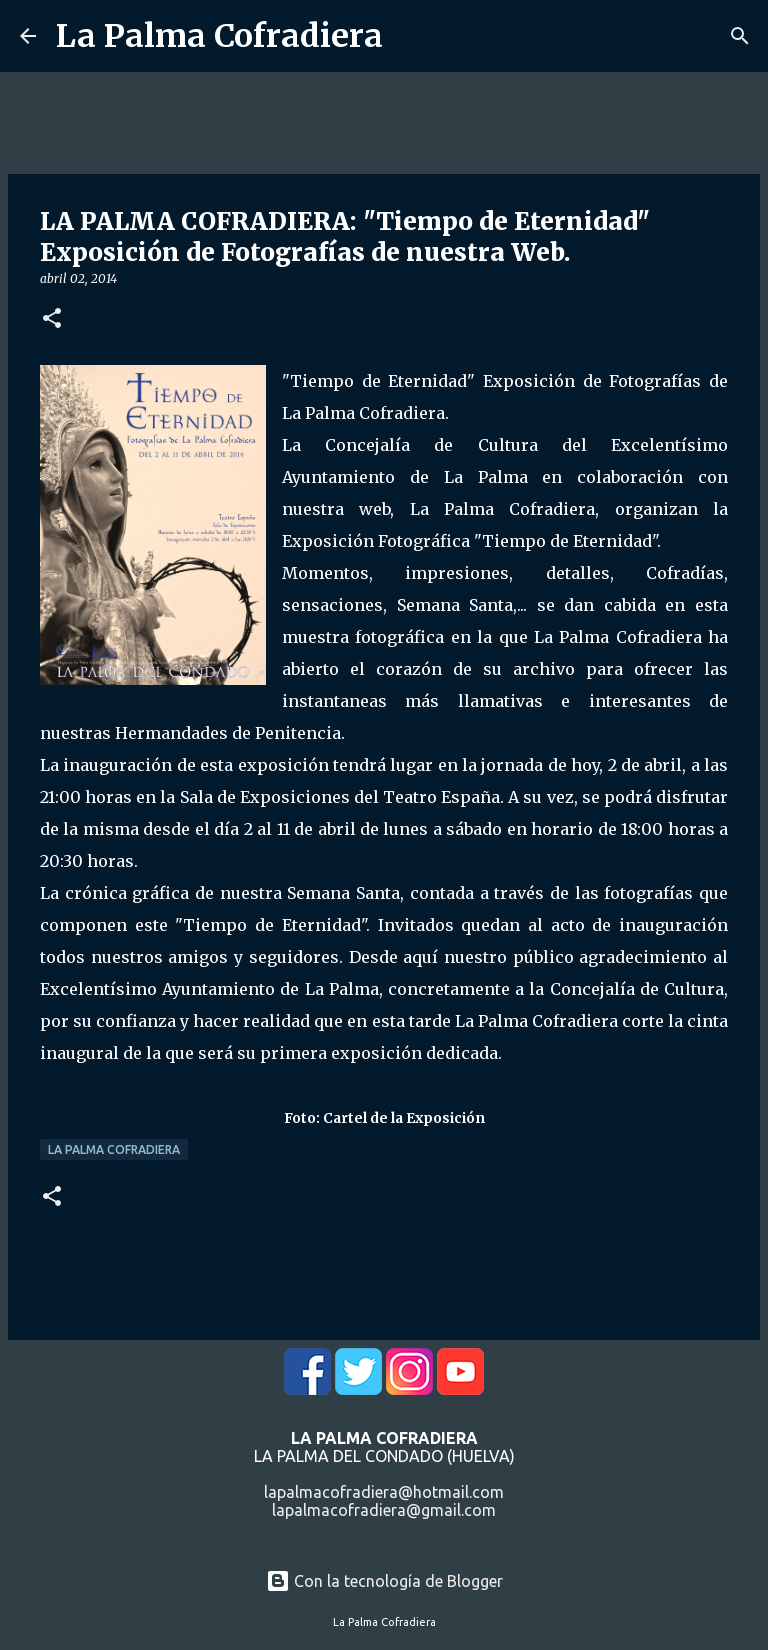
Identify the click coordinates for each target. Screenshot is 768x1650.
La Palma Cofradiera (219, 36)
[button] (52, 319)
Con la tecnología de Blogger (384, 1581)
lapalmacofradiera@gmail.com (384, 1510)
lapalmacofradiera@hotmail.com (384, 1492)
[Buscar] (740, 36)
